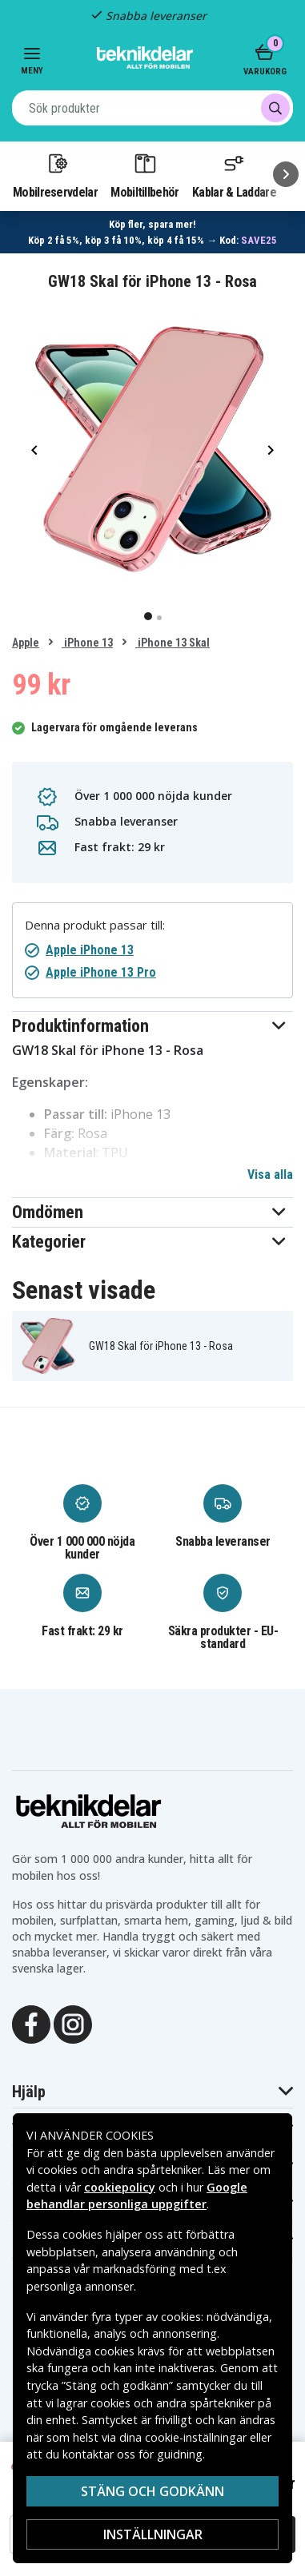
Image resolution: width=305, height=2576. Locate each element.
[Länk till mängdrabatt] (152, 232)
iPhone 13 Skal (172, 642)
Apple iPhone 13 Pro (101, 972)
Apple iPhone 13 (90, 950)
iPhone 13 (87, 642)
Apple (25, 642)
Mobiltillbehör (144, 175)
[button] (152, 1026)
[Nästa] (286, 174)
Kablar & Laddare (234, 175)
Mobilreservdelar (55, 175)
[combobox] (152, 107)
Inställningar (153, 2534)
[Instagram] (73, 2023)
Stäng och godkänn (152, 2491)
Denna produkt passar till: (95, 925)
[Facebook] (31, 2023)
